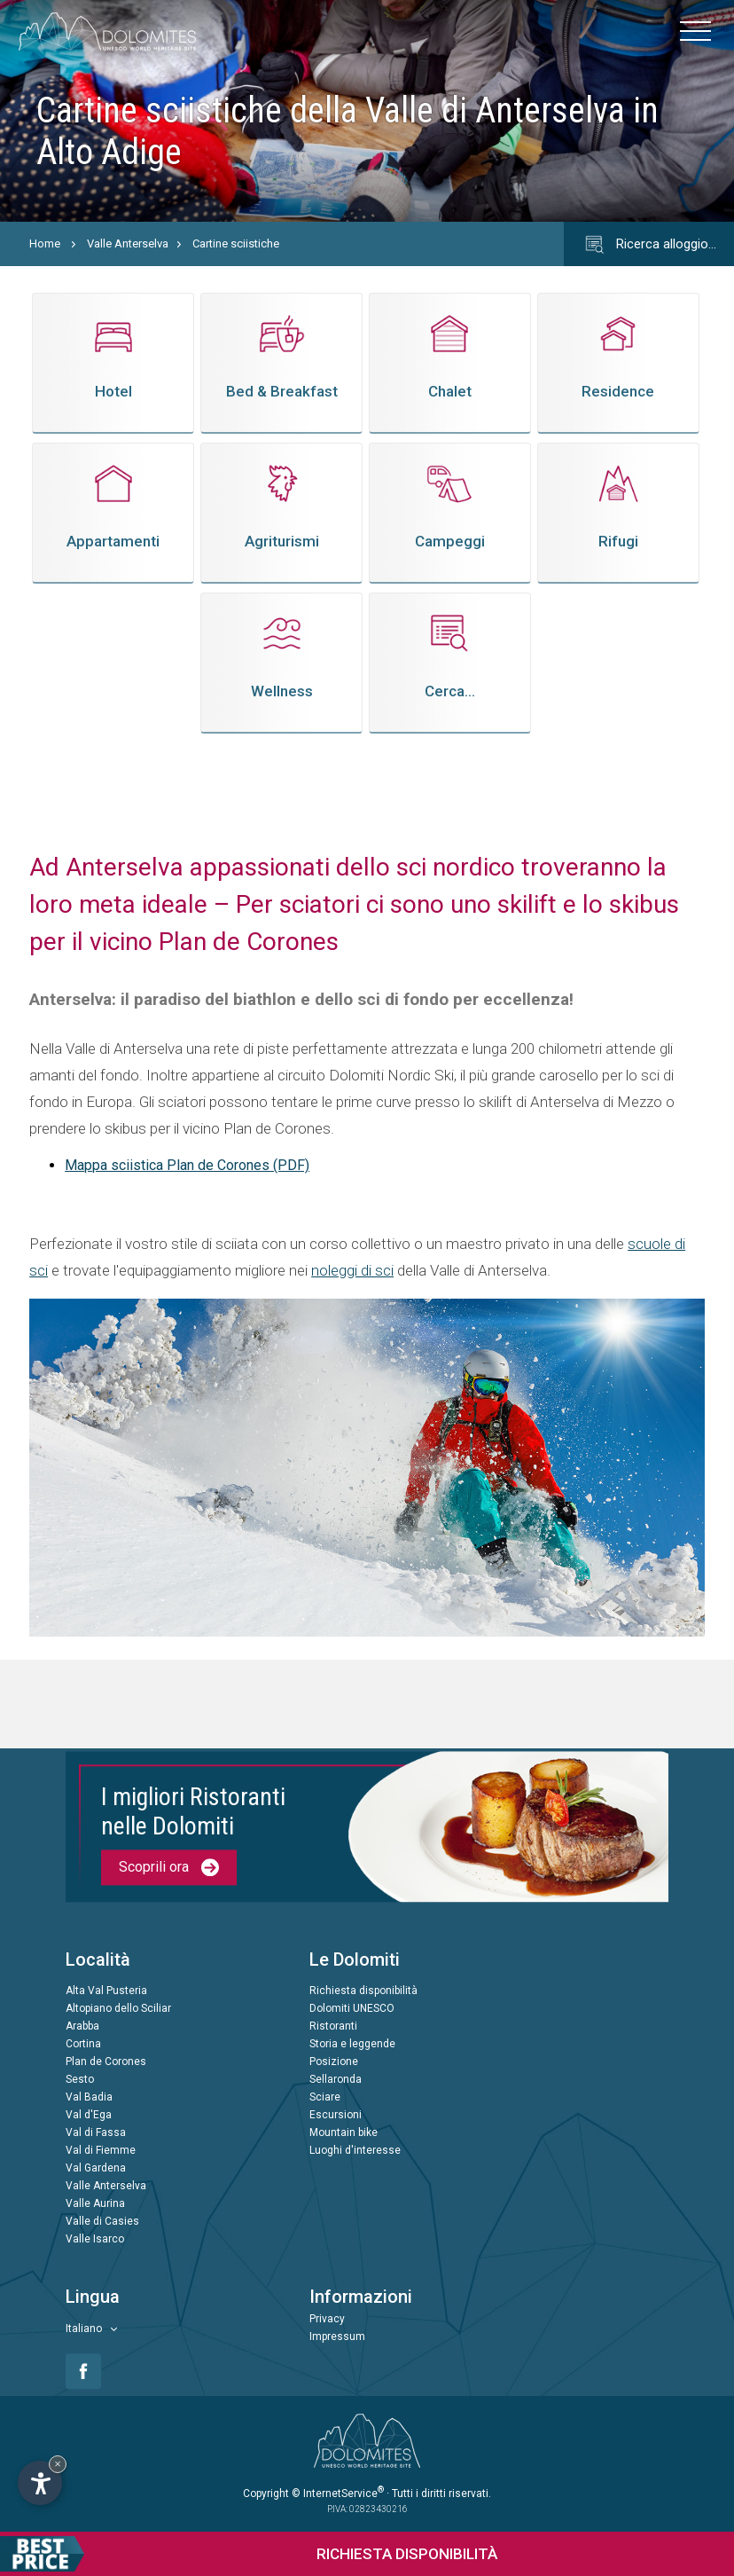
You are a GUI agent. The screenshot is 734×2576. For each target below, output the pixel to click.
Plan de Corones (106, 2061)
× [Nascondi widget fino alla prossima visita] (57, 2463)
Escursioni (335, 2115)
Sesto (80, 2079)
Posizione (333, 2061)
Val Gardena (96, 2168)
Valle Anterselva (127, 243)
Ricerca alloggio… (649, 245)
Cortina (83, 2044)
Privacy (327, 2319)
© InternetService (338, 2493)
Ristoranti (333, 2026)
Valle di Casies (102, 2221)
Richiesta (248, 2554)
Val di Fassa (96, 2132)
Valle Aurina (95, 2203)
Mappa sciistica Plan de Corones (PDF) (187, 1165)
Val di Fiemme (101, 2150)
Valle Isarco (95, 2239)
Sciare (324, 2097)
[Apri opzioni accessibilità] (40, 2483)
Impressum (337, 2336)
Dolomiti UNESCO (351, 2008)
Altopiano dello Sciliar (118, 2008)
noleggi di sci (352, 1270)
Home (44, 243)
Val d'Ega (89, 2115)
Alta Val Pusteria (106, 1990)
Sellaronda (335, 2079)
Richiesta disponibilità (363, 1990)
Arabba (82, 2026)
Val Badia (89, 2097)
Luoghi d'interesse (355, 2150)
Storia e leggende (352, 2044)
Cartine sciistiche (235, 243)
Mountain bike (343, 2132)
